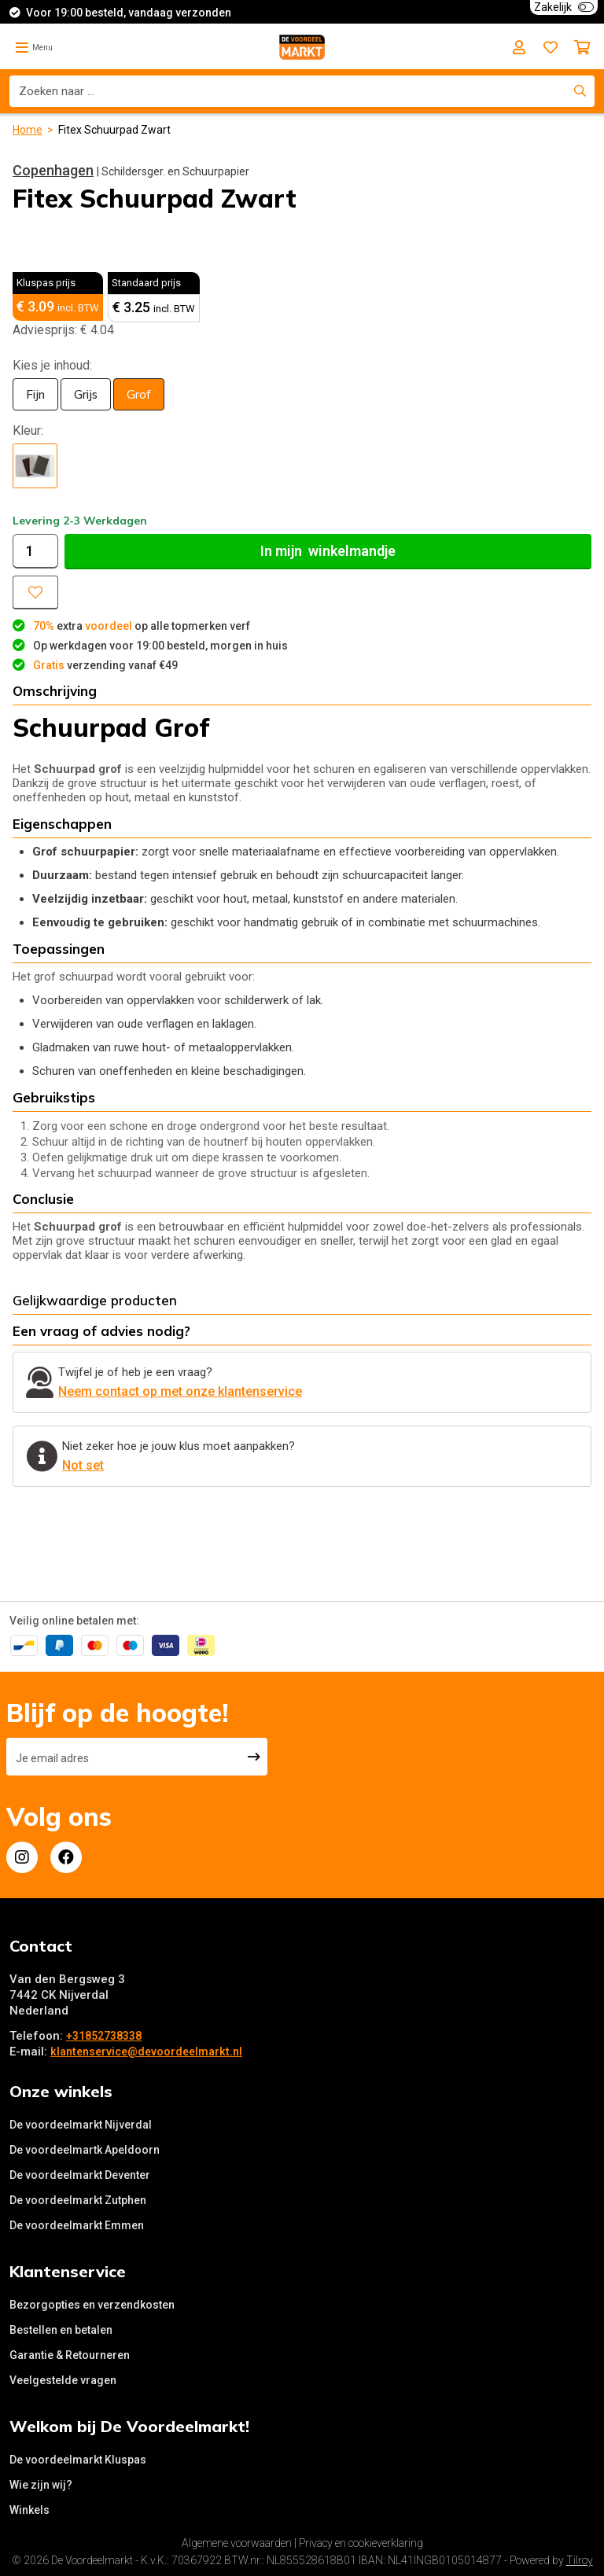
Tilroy (579, 2560)
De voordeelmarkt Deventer (79, 2175)
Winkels (29, 2510)
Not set (83, 1465)
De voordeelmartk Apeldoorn (84, 2150)
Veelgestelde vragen (62, 2380)
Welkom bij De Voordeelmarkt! (129, 2426)
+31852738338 (104, 2036)
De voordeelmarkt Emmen (76, 2225)
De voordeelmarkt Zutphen (77, 2200)
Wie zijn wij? (40, 2484)
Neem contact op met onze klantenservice (180, 1391)
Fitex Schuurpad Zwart (114, 129)
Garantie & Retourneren (69, 2355)
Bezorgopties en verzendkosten (92, 2304)
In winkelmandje (328, 551)
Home (27, 129)
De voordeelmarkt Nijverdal (80, 2124)
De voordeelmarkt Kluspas (77, 2459)
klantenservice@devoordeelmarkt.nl (146, 2051)
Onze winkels (60, 2091)
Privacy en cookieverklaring (361, 2543)
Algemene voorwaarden (237, 2543)
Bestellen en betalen (60, 2330)
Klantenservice (67, 2271)
